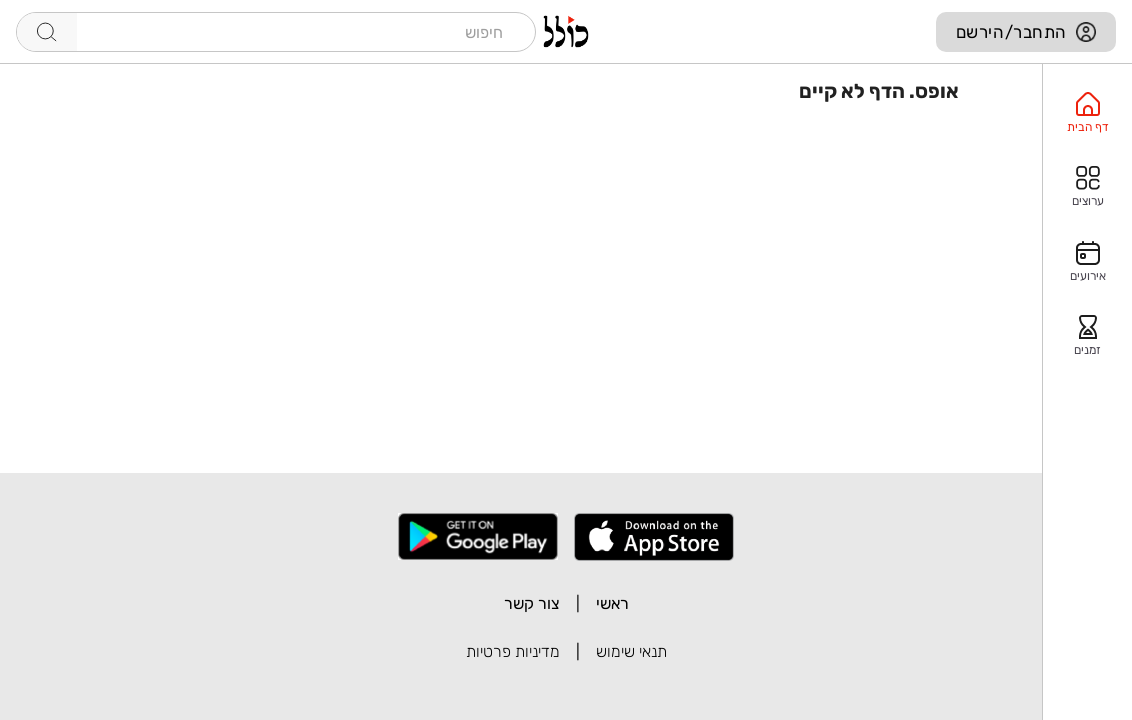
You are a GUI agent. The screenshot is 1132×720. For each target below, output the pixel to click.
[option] (1087, 113)
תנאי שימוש (631, 651)
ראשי (612, 603)
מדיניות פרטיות (513, 651)
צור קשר (532, 603)
